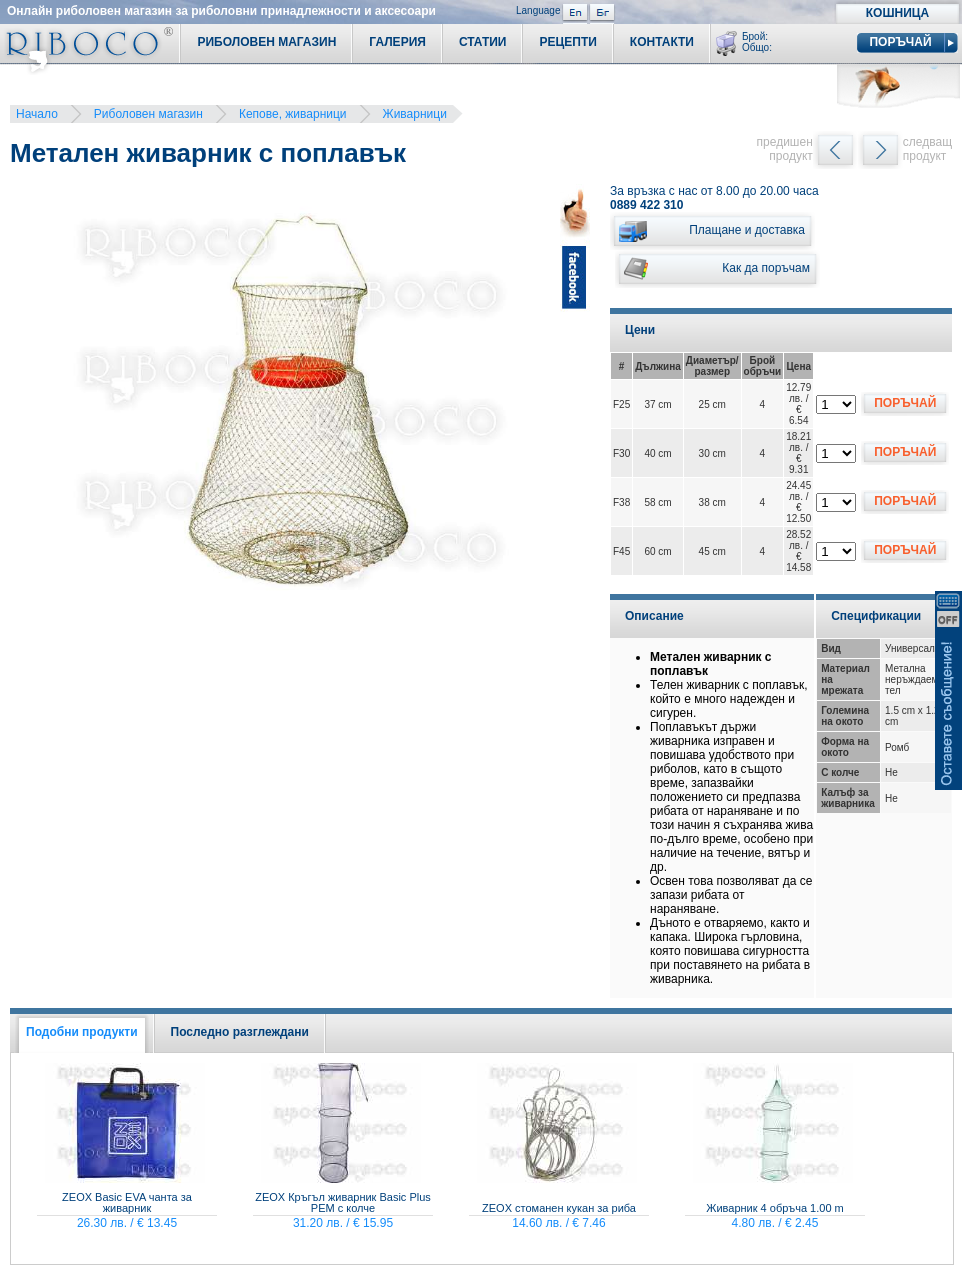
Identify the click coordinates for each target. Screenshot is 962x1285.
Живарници (415, 114)
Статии (483, 42)
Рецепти (567, 42)
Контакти (662, 42)
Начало (37, 114)
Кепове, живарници (293, 114)
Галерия (397, 42)
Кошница (897, 13)
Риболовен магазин (148, 114)
